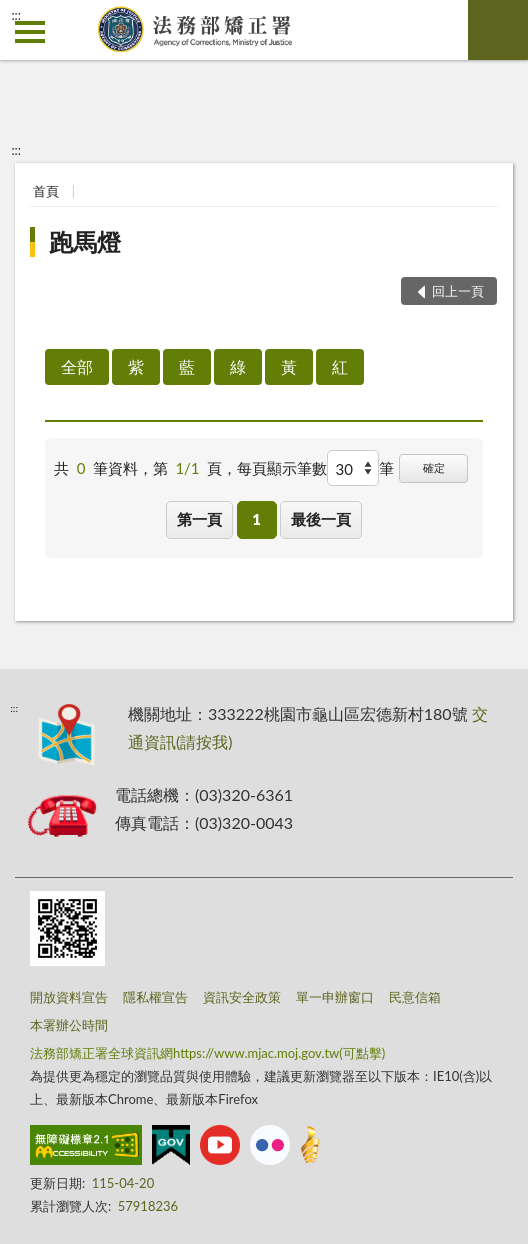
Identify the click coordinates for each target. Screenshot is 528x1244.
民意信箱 (415, 997)
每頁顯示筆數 (282, 468)
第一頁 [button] (199, 519)
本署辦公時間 (69, 1025)
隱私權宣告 (155, 997)
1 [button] (256, 519)
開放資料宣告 (69, 997)
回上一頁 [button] (458, 291)
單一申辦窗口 (335, 997)
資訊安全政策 (242, 997)
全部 (77, 366)
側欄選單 (30, 32)
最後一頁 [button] (321, 519)
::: (16, 15)
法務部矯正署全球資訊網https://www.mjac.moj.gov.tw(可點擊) (207, 1053)
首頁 (46, 191)
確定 (434, 467)
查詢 (498, 30)
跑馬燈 (85, 241)
